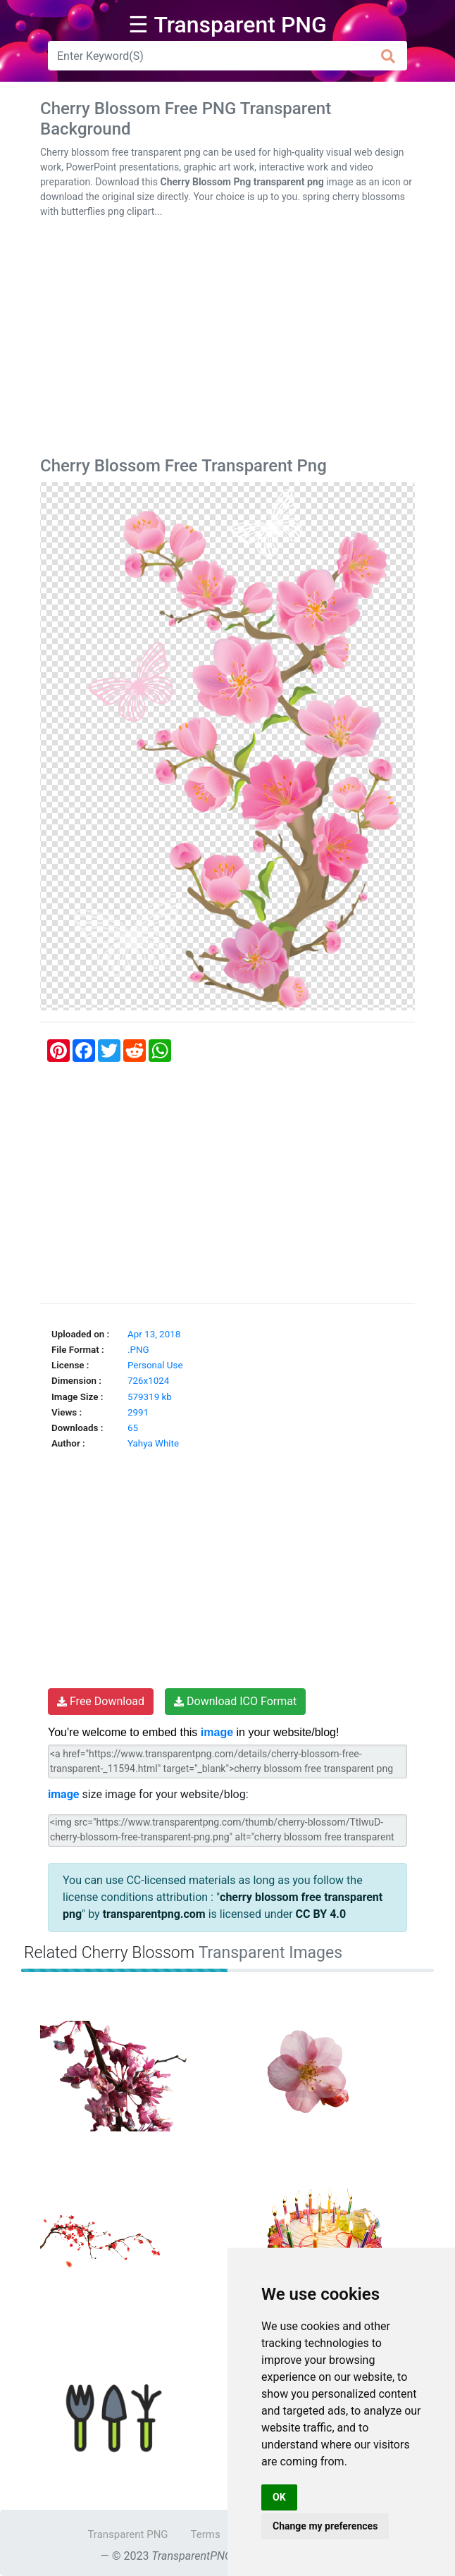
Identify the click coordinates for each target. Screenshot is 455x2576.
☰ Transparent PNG (227, 24)
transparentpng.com (154, 1914)
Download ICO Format (235, 1701)
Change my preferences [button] (325, 2526)
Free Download (100, 1701)
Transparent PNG (127, 2534)
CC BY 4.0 (321, 1914)
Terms (205, 2534)
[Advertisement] (227, 340)
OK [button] (279, 2497)
